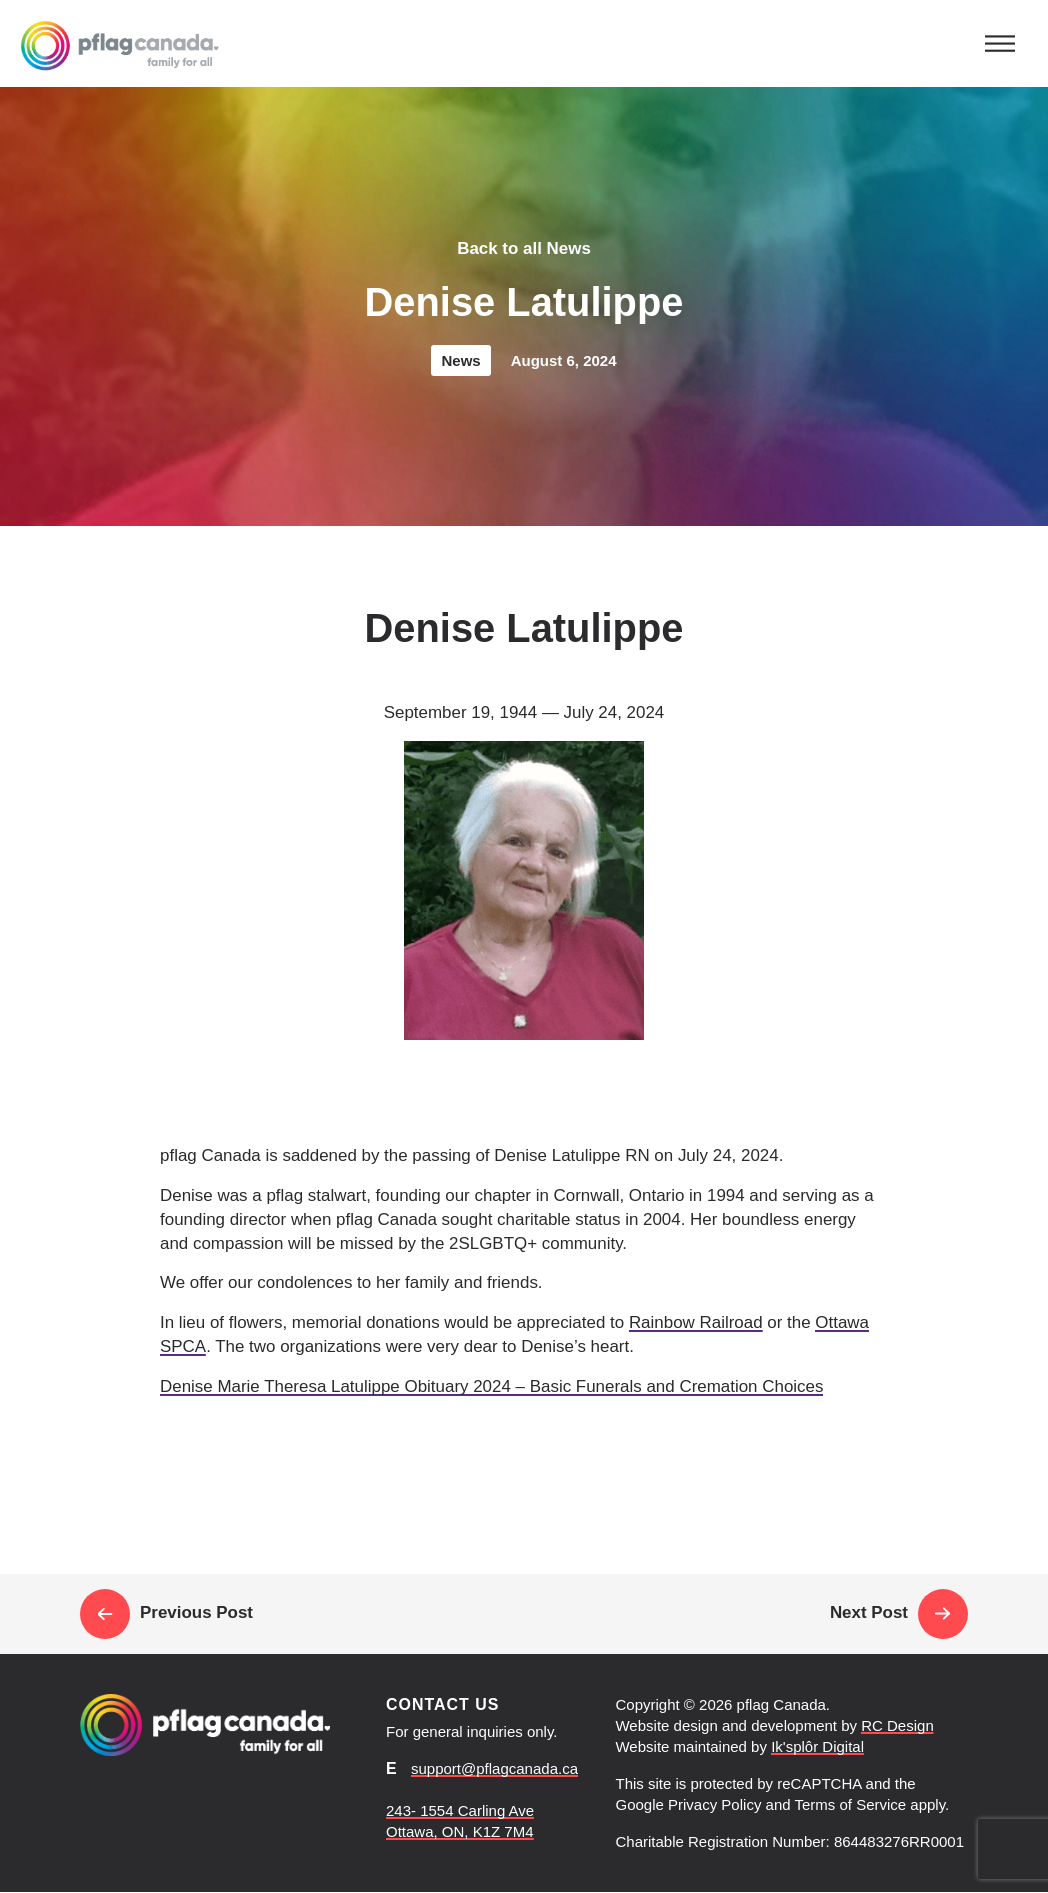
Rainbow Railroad (696, 1322)
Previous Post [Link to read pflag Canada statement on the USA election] (166, 1614)
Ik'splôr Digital (817, 1746)
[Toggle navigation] (1000, 43)
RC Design (897, 1725)
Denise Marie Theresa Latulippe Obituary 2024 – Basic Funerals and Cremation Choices (491, 1386)
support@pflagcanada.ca (494, 1768)
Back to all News (524, 248)
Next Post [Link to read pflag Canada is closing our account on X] (899, 1614)
